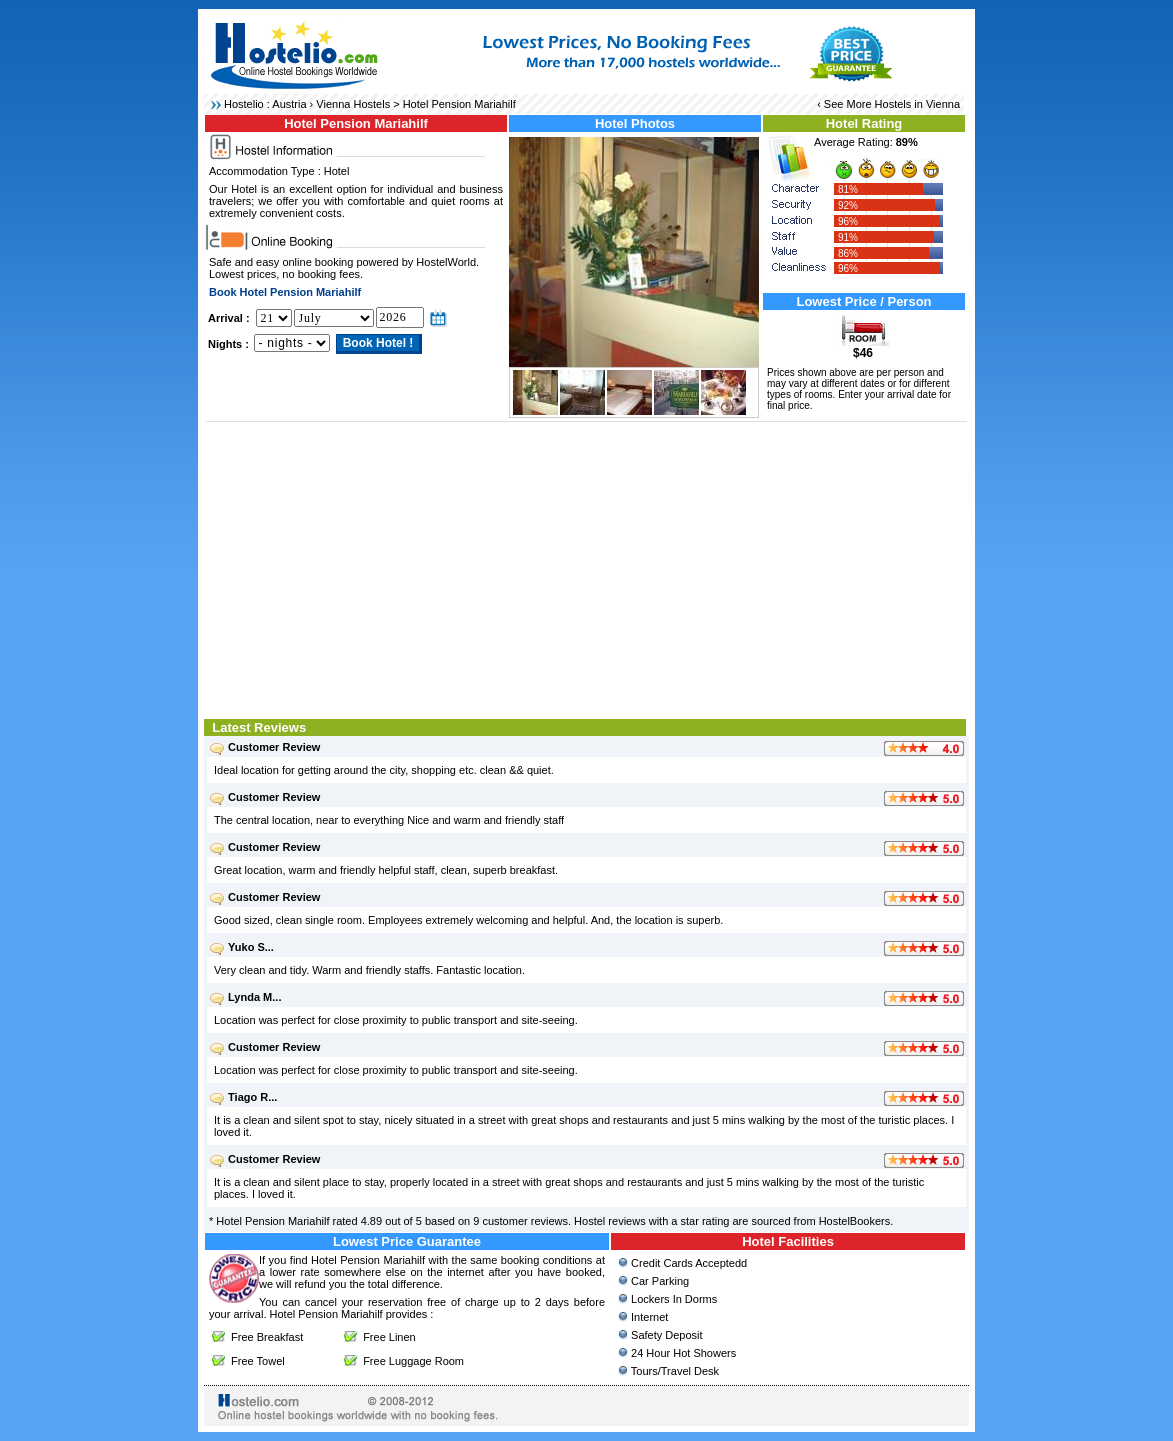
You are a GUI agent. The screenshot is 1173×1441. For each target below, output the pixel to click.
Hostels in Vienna (917, 104)
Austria (289, 104)
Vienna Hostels (353, 104)
